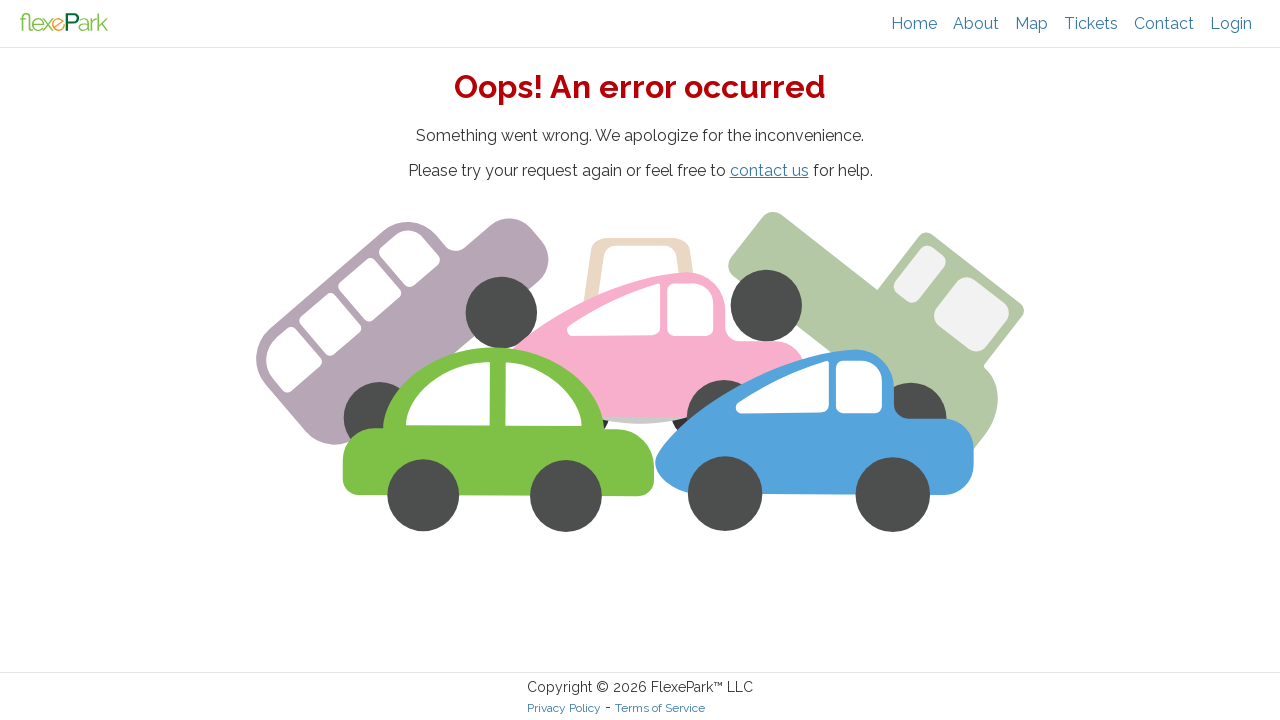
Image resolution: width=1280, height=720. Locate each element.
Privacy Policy (564, 708)
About (976, 23)
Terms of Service (660, 708)
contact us (769, 170)
